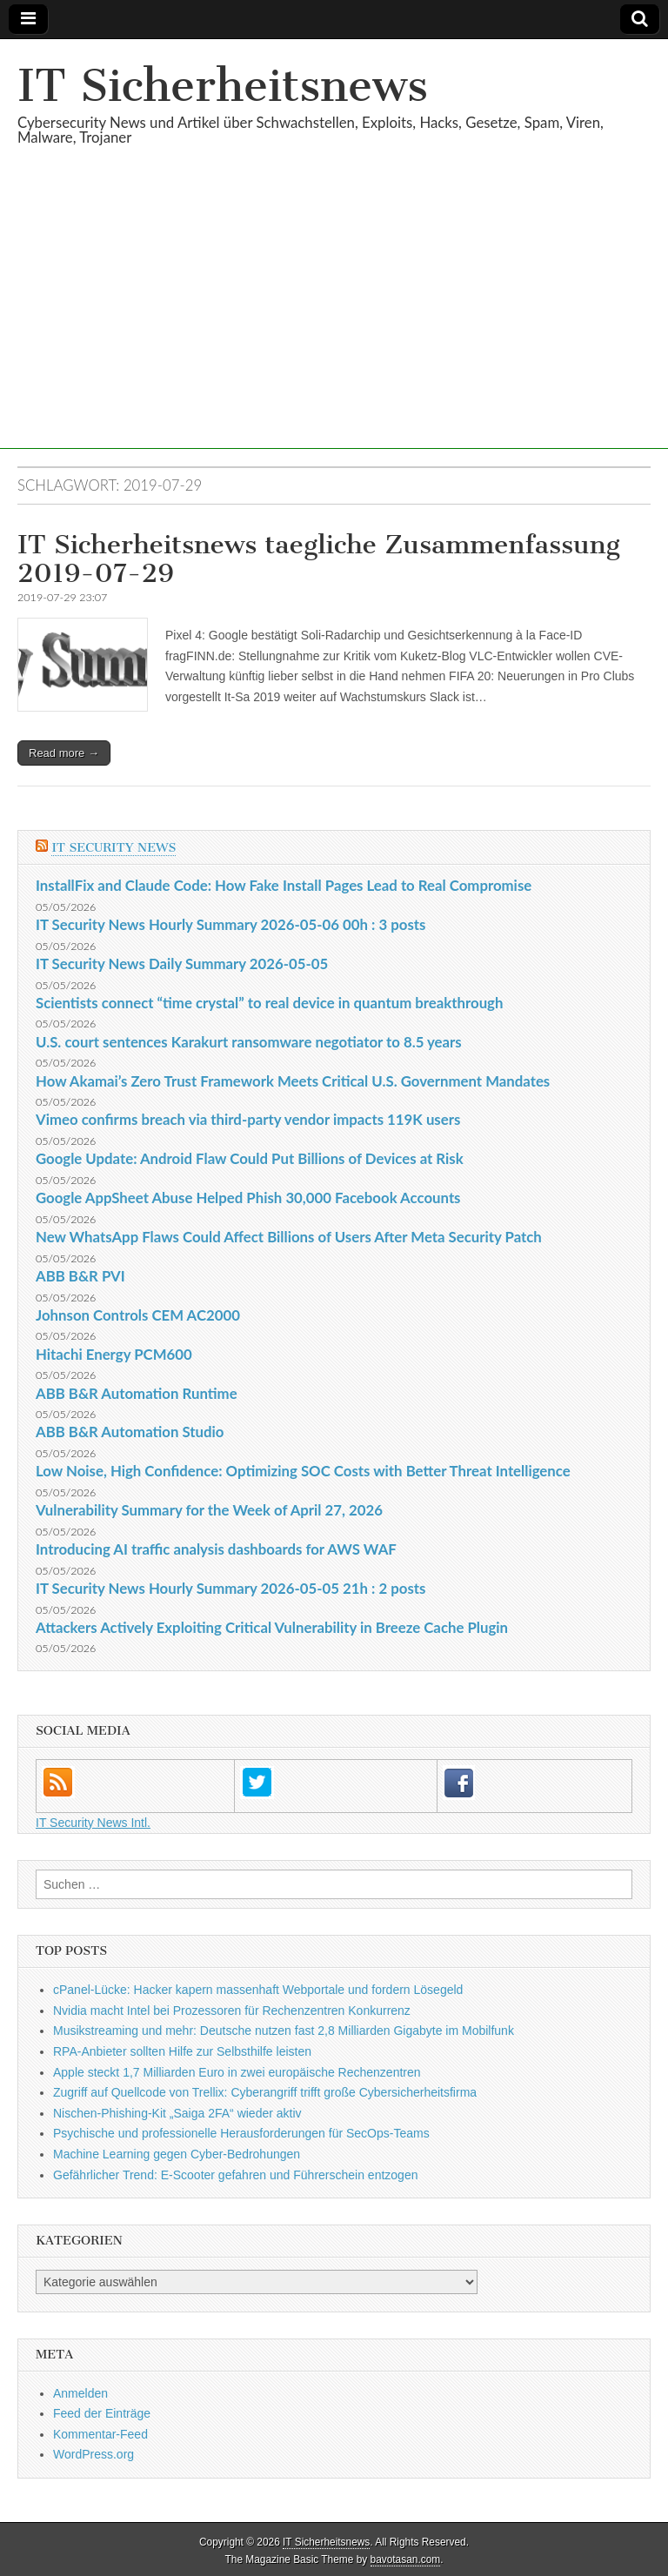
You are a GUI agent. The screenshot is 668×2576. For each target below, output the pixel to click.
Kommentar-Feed (100, 2434)
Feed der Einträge (101, 2413)
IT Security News (113, 847)
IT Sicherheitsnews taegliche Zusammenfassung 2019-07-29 (318, 559)
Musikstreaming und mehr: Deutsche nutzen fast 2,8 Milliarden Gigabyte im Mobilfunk (283, 2030)
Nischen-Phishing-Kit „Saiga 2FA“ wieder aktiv (177, 2113)
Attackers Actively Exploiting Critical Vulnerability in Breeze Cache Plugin (272, 1627)
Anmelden (80, 2393)
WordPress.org (93, 2454)
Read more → (64, 752)
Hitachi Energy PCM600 (114, 1354)
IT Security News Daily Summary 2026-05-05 (182, 963)
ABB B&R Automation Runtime (136, 1393)
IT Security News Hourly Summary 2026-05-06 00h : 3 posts (230, 924)
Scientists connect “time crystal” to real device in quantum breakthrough (269, 1003)
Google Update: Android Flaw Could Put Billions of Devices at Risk (250, 1158)
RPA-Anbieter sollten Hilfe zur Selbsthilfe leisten (182, 2051)
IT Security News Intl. (93, 1823)
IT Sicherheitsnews (222, 85)
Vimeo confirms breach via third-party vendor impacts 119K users (248, 1119)
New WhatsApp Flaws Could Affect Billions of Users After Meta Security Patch (289, 1237)
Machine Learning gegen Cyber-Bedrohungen (176, 2154)
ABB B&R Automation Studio (130, 1431)
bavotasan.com (406, 2559)
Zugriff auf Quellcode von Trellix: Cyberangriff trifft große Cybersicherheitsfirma (265, 2092)
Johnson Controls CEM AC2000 (138, 1315)
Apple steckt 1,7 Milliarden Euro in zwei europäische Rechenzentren (237, 2072)
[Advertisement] (334, 327)
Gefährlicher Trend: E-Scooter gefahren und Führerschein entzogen (235, 2175)
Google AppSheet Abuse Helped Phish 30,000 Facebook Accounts (248, 1197)
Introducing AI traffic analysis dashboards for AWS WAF (216, 1549)
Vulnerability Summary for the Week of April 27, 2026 (209, 1510)
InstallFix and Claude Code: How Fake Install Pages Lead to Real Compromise (283, 885)
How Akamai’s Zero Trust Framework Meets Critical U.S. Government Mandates (293, 1081)
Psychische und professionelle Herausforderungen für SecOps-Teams (241, 2133)
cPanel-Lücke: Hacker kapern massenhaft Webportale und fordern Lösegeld (258, 1990)
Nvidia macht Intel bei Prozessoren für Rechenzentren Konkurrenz (232, 2010)
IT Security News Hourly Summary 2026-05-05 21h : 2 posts (230, 1588)
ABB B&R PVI (80, 1276)
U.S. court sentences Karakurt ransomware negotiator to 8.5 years (249, 1042)
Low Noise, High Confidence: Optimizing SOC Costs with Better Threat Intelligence (303, 1471)
